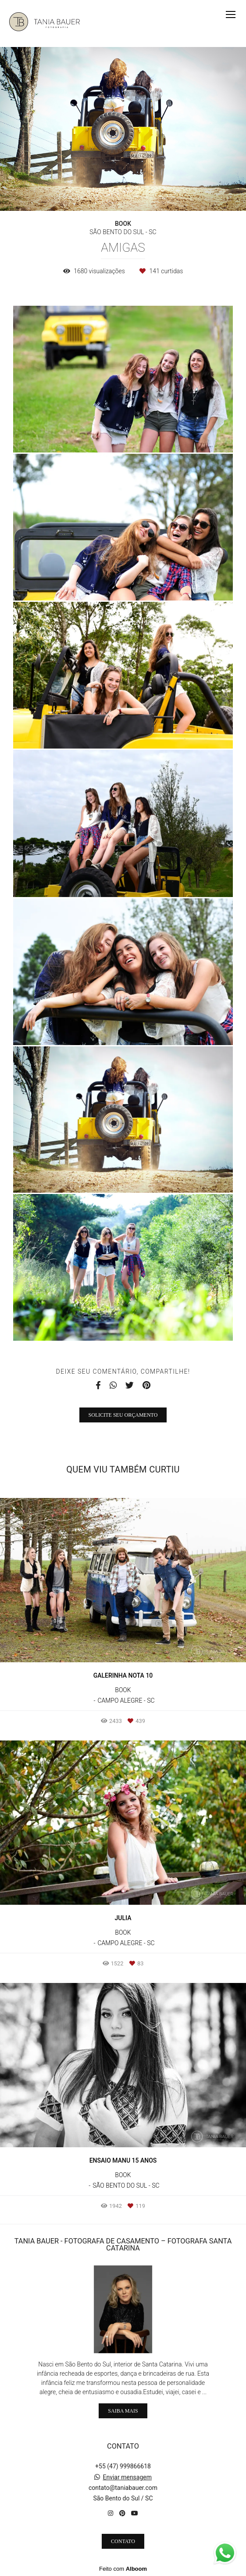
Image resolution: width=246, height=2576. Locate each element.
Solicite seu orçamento (123, 1415)
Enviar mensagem (127, 2477)
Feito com (123, 2568)
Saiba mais (123, 2411)
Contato (123, 2541)
